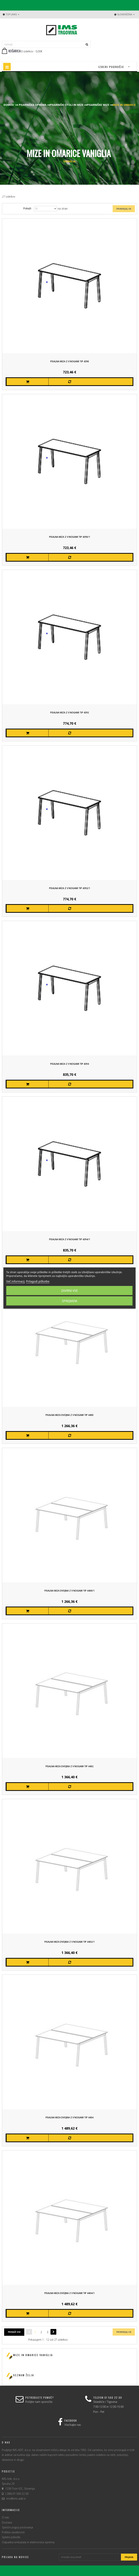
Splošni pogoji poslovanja (17, 2527)
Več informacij (15, 1281)
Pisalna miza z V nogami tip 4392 (69, 712)
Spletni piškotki (11, 2537)
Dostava (7, 2522)
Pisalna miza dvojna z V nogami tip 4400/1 (69, 1590)
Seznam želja (23, 2375)
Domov (9, 105)
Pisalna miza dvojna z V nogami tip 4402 (69, 1766)
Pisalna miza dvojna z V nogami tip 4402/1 (69, 1941)
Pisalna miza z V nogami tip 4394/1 (69, 1239)
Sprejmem (69, 1301)
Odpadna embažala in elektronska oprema (28, 2542)
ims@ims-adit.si (16, 2498)
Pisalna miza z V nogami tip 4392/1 (69, 888)
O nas (5, 2517)
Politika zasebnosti (13, 2532)
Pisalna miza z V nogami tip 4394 (69, 1063)
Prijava (129, 2557)
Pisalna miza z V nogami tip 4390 (69, 361)
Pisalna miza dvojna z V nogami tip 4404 (69, 2117)
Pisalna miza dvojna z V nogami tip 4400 (69, 1415)
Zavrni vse (69, 1291)
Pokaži (27, 208)
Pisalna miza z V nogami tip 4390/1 (69, 536)
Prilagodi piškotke (37, 1281)
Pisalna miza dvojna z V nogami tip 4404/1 (69, 2293)
